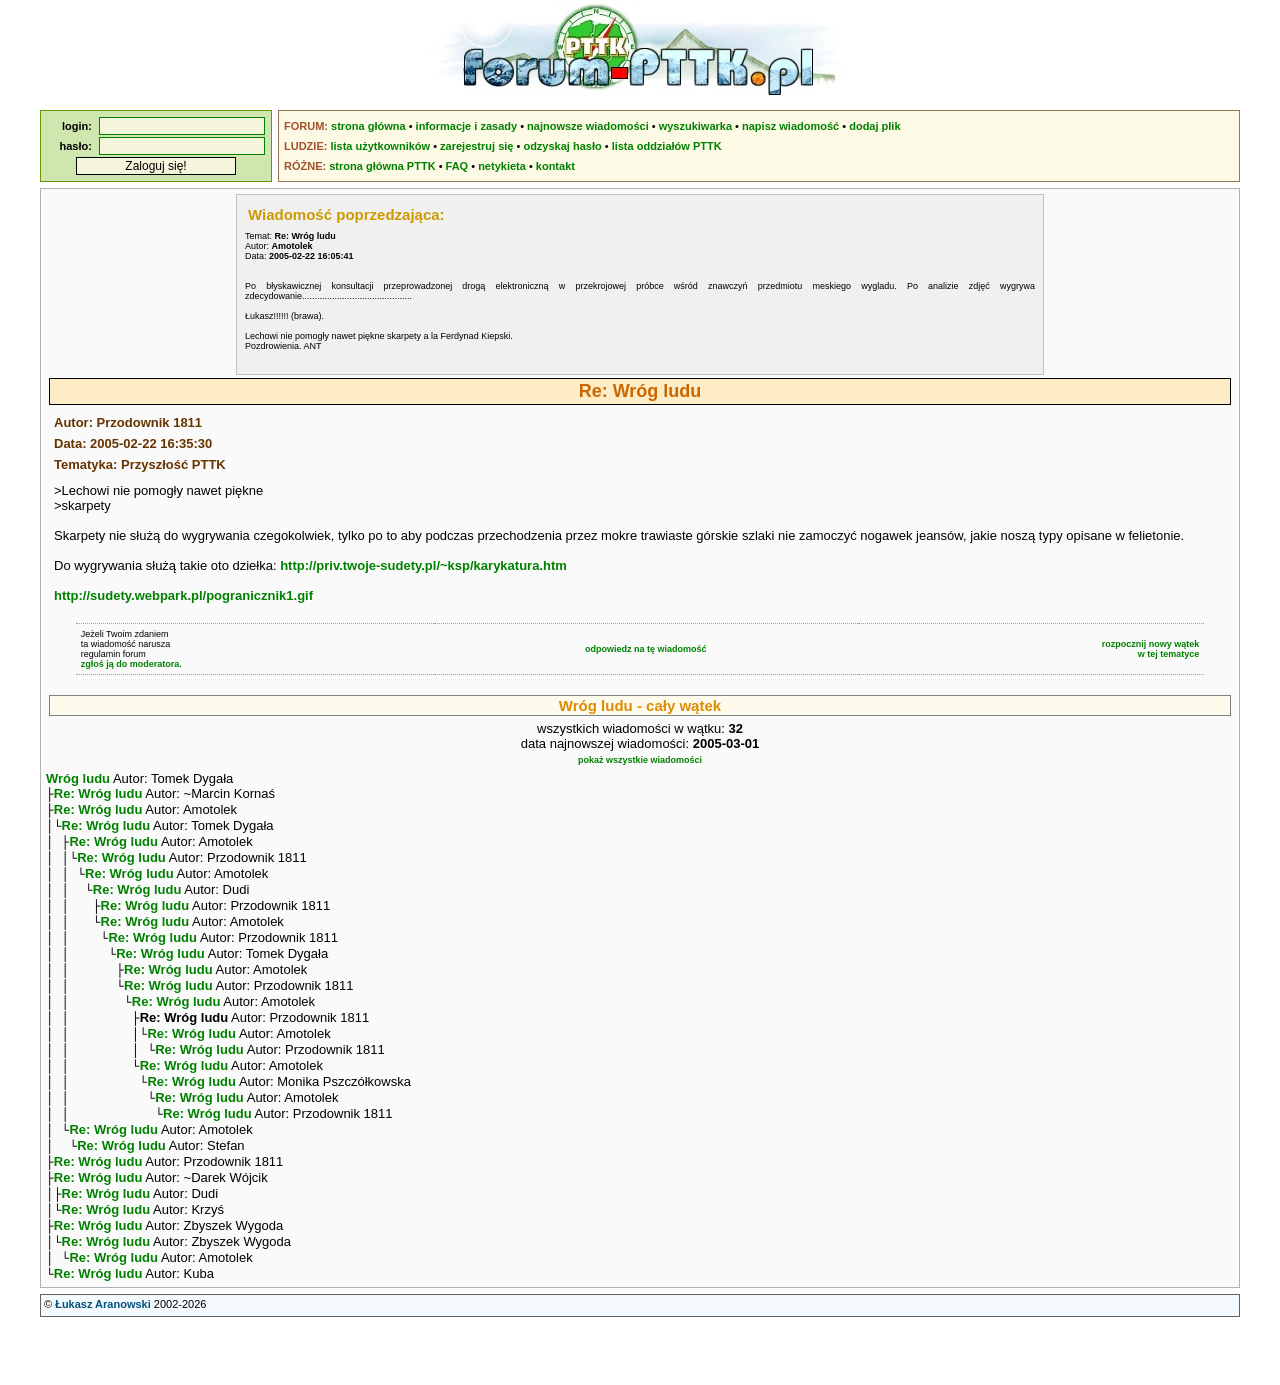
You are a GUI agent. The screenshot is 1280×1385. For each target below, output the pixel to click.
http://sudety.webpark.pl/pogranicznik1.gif (183, 595)
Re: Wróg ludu (98, 795)
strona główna (368, 126)
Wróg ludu (78, 778)
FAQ (457, 166)
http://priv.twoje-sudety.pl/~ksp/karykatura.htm (423, 565)
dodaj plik (874, 126)
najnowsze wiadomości (588, 126)
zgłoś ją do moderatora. (131, 664)
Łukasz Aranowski (103, 1366)
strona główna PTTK (382, 166)
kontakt (555, 166)
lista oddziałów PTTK (667, 146)
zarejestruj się (476, 146)
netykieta (502, 166)
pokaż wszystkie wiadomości (640, 760)
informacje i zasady (467, 126)
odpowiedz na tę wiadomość (646, 649)
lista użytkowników (380, 146)
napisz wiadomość (790, 126)
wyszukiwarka (695, 126)
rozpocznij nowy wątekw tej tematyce (1151, 649)
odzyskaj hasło (562, 146)
